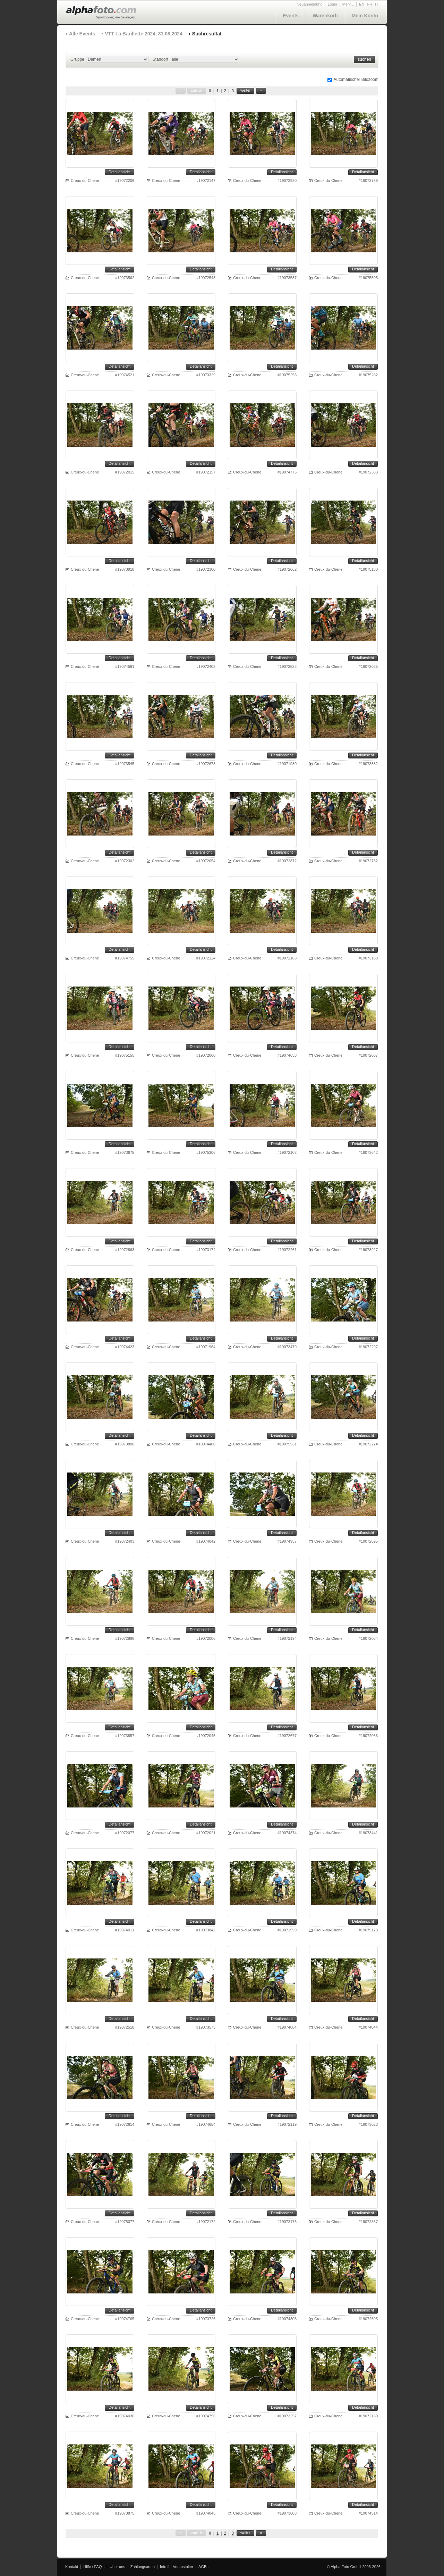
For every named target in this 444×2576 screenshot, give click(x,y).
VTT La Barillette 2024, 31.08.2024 (143, 33)
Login (332, 4)
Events (291, 15)
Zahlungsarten (142, 2567)
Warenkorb (325, 15)
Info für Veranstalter (176, 2567)
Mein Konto (365, 15)
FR (370, 4)
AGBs (203, 2567)
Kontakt (71, 2567)
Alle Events (82, 33)
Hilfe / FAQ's (93, 2567)
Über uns (117, 2567)
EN (361, 4)
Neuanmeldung (310, 4)
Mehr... (348, 4)
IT (376, 4)
